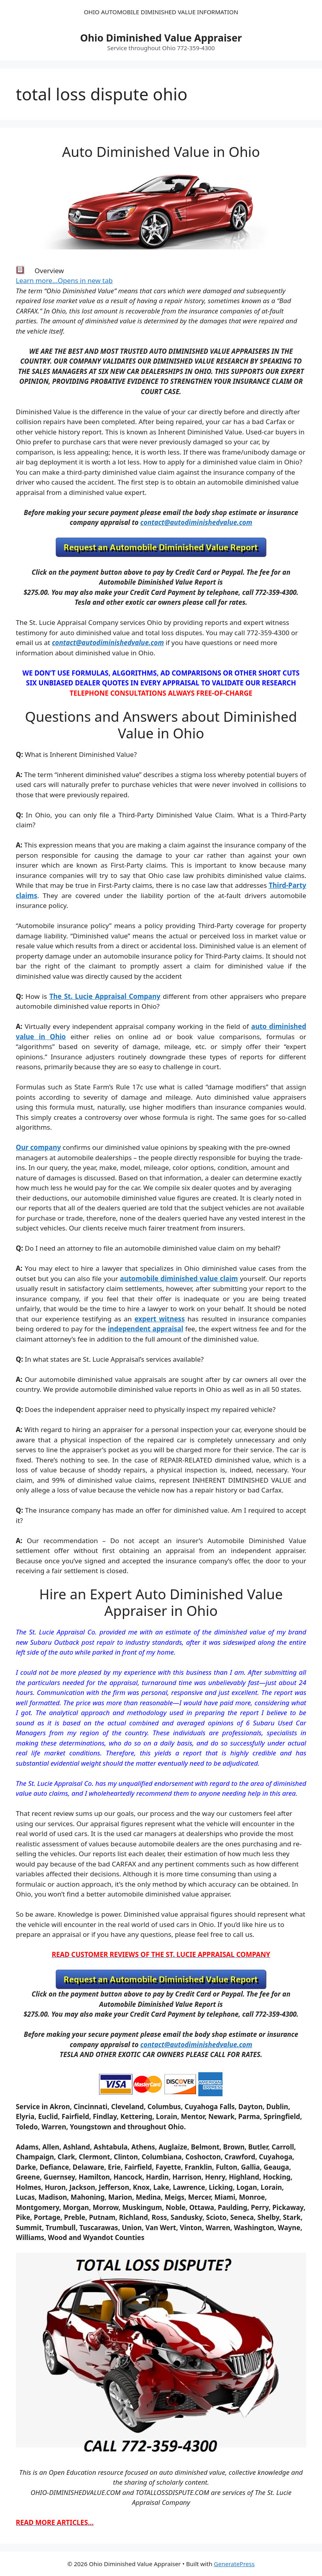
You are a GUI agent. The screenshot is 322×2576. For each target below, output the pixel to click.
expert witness (159, 1318)
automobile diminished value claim (179, 1278)
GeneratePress (234, 2564)
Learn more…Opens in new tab (64, 280)
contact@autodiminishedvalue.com (196, 522)
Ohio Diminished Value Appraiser (161, 37)
